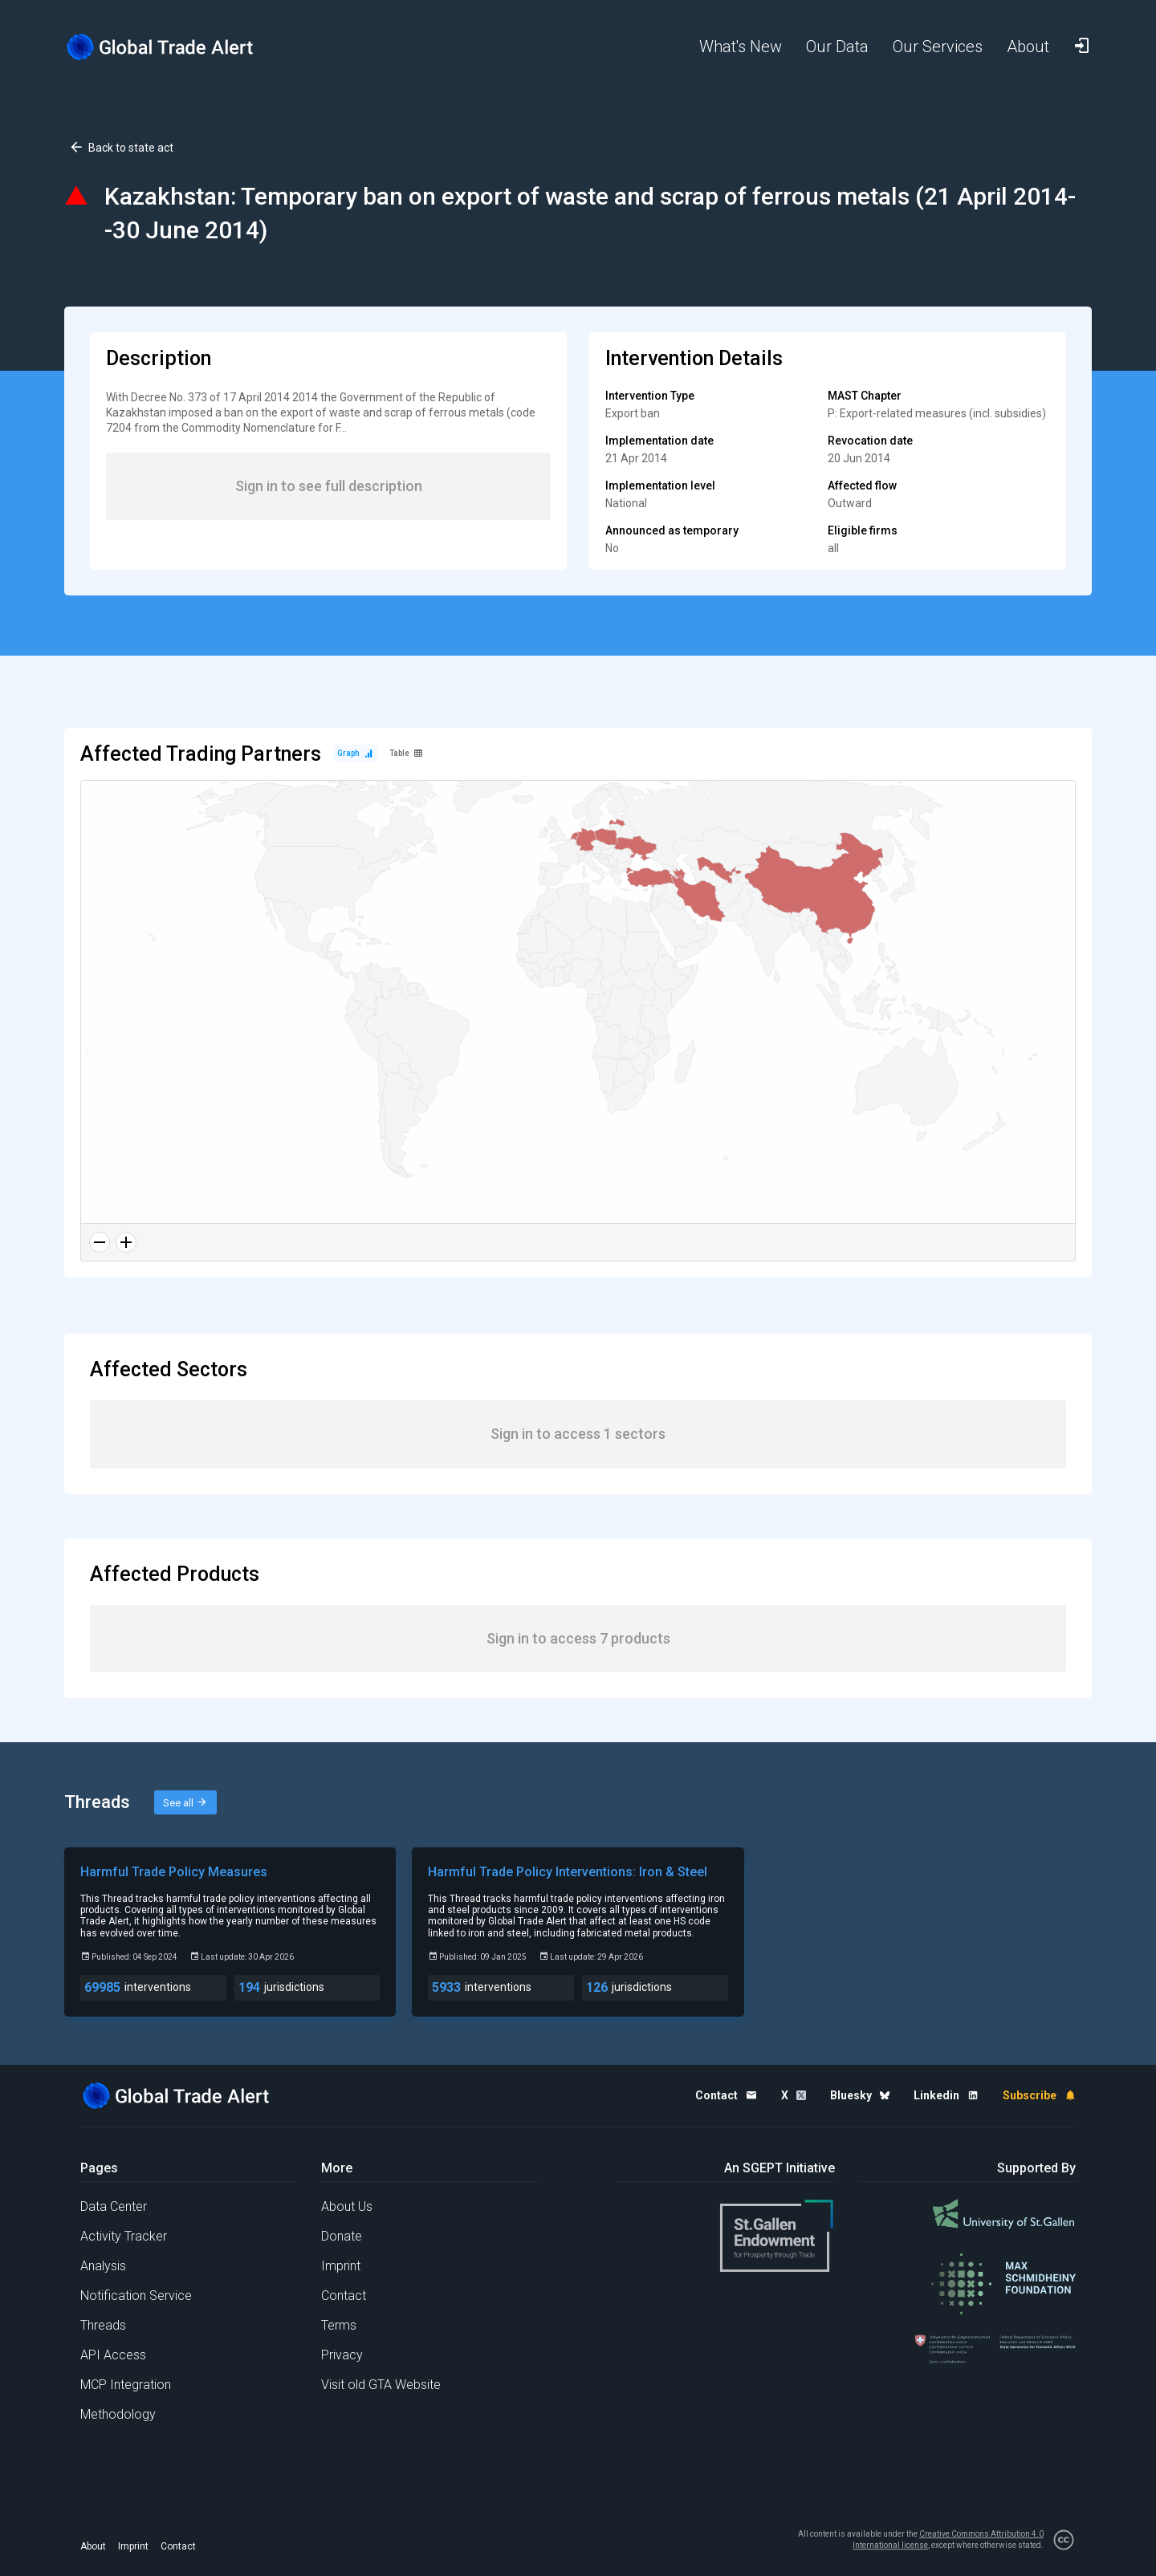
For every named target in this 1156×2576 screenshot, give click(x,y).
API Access (113, 2355)
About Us (346, 2206)
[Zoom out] (99, 1242)
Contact (343, 2295)
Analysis (103, 2265)
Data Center (113, 2206)
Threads (103, 2325)
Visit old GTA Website (381, 2384)
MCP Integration (125, 2384)
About (93, 2546)
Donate (341, 2236)
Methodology (118, 2414)
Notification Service (136, 2295)
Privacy (342, 2355)
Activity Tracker (123, 2236)
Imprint (340, 2265)
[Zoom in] (126, 1242)
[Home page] (172, 47)
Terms (338, 2325)
